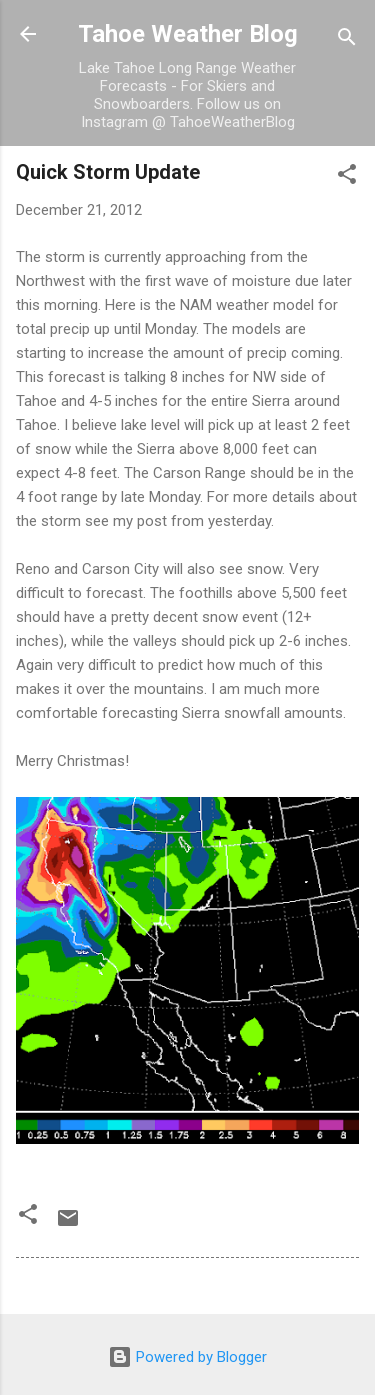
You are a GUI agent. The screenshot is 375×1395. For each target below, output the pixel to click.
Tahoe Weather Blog (188, 34)
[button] (347, 177)
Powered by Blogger (187, 1357)
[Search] (347, 40)
